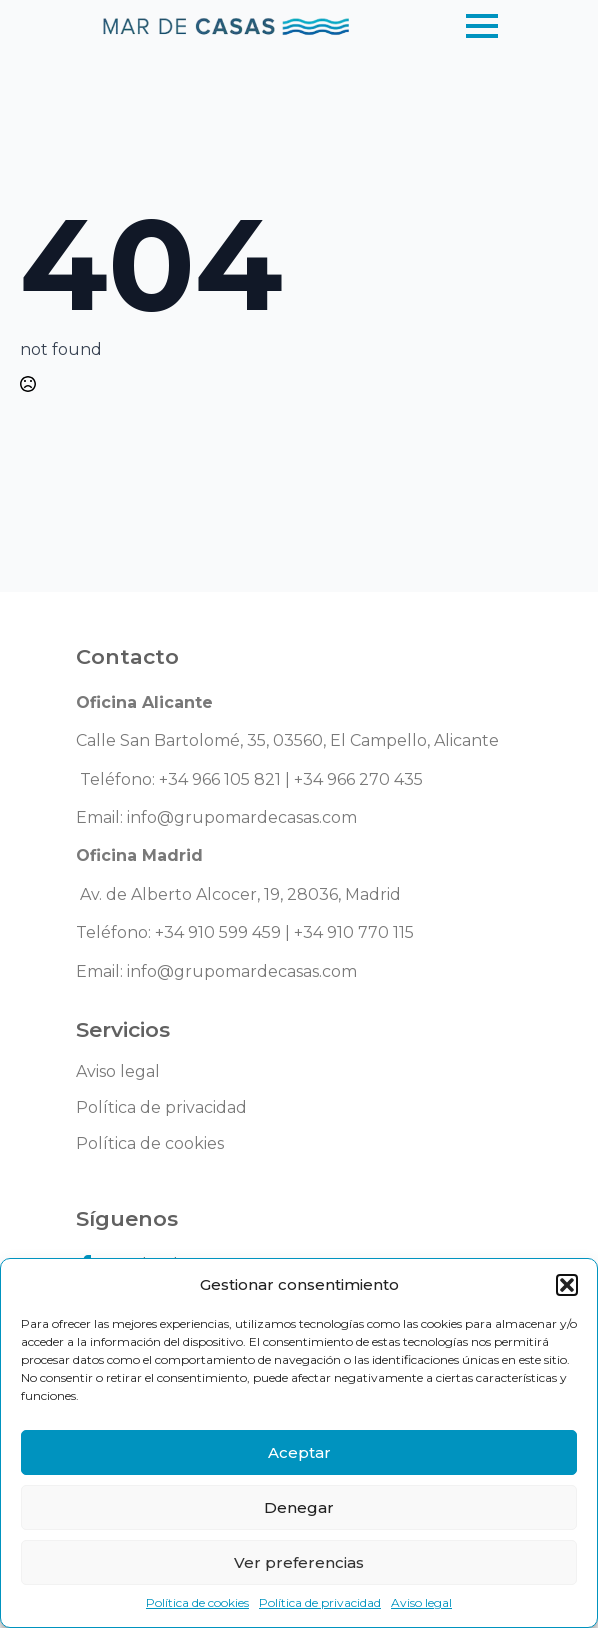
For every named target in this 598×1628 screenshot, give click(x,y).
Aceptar (299, 1452)
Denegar (299, 1507)
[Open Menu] (482, 26)
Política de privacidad (320, 1602)
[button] (567, 1285)
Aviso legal (421, 1602)
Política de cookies (197, 1602)
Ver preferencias (299, 1562)
